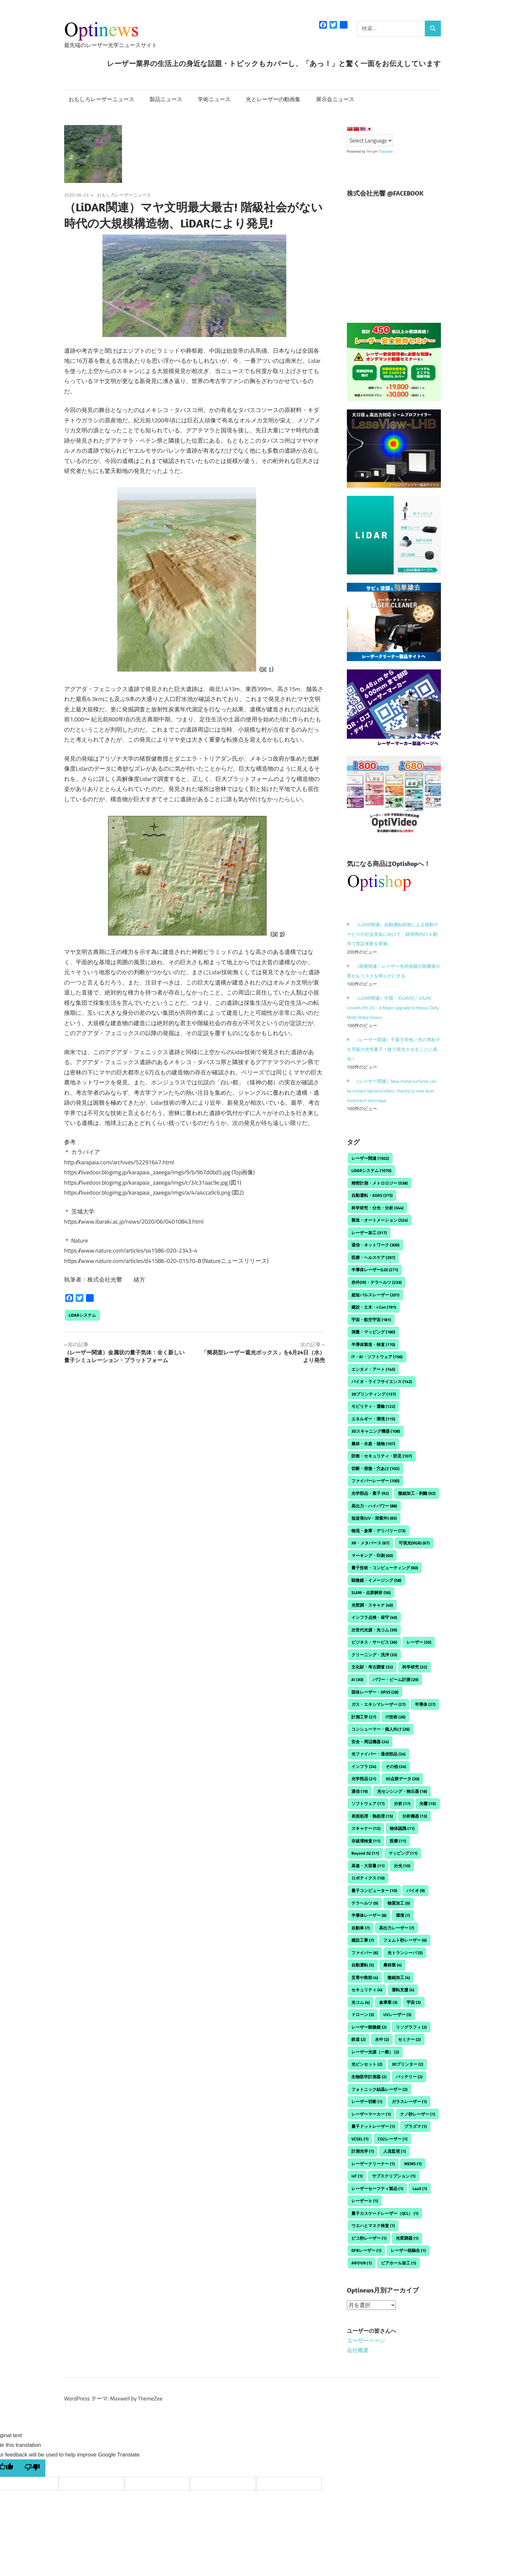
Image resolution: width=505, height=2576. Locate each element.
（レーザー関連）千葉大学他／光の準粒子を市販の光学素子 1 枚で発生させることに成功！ (393, 1049)
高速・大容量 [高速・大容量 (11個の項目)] (368, 1865)
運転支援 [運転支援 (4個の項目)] (403, 1989)
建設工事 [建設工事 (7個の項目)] (362, 1940)
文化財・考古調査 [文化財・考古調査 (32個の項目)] (372, 1667)
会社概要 (358, 2350)
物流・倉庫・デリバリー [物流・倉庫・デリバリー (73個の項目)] (378, 1530)
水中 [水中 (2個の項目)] (382, 2039)
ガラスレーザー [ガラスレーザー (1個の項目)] (409, 2101)
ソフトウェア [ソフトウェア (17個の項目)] (368, 1803)
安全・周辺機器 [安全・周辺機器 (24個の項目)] (370, 1741)
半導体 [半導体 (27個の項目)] (425, 1704)
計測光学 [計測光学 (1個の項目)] (362, 2151)
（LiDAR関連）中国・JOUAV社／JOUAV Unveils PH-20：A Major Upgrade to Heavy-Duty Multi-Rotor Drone (393, 1008)
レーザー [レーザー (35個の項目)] (418, 1642)
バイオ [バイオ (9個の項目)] (415, 1890)
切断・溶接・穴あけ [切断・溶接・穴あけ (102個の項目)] (375, 1468)
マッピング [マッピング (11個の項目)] (402, 1853)
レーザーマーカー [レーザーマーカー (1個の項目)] (371, 2114)
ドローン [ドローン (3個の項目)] (362, 2014)
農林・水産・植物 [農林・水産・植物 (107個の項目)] (373, 1443)
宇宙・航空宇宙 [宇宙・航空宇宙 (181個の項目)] (371, 1319)
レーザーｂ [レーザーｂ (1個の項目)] (364, 2200)
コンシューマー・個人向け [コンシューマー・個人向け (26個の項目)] (380, 1729)
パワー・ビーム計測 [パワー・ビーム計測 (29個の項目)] (395, 1679)
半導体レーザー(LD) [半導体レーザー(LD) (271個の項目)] (374, 1269)
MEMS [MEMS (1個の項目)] (413, 2163)
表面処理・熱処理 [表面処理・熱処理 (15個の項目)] (372, 1816)
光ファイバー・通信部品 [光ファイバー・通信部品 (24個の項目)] (378, 1754)
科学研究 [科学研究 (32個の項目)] (414, 1667)
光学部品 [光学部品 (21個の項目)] (363, 1778)
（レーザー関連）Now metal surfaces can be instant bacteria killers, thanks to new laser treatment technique (391, 1091)
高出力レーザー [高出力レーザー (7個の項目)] (396, 1928)
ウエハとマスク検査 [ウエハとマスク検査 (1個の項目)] (373, 2225)
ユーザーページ (366, 2340)
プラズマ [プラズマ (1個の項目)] (415, 2126)
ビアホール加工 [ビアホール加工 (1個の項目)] (398, 2263)
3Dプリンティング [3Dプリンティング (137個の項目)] (373, 1394)
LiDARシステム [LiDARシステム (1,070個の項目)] (371, 1170)
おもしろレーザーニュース (101, 99)
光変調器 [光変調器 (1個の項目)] (407, 2238)
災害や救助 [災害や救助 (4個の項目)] (364, 1977)
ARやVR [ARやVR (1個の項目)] (361, 2263)
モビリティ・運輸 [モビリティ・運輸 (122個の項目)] (373, 1406)
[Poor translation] (32, 2468)
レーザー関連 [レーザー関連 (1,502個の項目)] (370, 1158)
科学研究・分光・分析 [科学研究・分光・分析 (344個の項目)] (377, 1208)
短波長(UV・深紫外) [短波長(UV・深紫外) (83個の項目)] (374, 1518)
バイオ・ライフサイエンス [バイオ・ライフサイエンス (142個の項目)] (381, 1381)
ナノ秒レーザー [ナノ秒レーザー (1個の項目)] (417, 2114)
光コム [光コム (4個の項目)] (360, 2002)
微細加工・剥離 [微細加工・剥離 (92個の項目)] (416, 1493)
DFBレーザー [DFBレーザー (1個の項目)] (366, 2250)
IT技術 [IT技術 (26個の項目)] (395, 1717)
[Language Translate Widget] (370, 140)
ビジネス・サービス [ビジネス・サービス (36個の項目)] (374, 1642)
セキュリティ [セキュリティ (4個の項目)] (366, 1989)
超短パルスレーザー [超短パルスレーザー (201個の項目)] (375, 1295)
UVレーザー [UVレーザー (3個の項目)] (397, 2014)
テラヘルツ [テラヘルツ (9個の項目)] (364, 1903)
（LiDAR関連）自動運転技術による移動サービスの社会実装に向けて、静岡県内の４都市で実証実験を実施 (392, 934)
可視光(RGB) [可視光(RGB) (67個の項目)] (414, 1543)
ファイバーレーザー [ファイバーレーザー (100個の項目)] (375, 1480)
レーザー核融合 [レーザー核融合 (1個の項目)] (408, 2250)
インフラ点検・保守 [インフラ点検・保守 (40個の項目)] (374, 1617)
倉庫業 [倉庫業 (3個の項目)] (388, 2002)
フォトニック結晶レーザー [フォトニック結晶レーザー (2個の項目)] (379, 2089)
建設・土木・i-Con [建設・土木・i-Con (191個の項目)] (373, 1307)
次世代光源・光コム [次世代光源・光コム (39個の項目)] (374, 1630)
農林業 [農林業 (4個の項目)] (392, 1965)
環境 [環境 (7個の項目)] (403, 1915)
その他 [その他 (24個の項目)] (396, 1766)
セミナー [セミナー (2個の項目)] (409, 2039)
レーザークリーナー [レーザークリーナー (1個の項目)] (373, 2163)
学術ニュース (214, 99)
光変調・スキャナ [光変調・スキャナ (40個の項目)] (372, 1605)
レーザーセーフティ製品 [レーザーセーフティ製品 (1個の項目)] (377, 2188)
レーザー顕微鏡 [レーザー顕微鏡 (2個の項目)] (368, 2027)
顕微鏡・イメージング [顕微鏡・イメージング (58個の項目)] (376, 1580)
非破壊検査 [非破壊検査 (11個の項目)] (365, 1841)
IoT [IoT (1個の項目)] (357, 2176)
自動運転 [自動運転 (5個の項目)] (362, 1965)
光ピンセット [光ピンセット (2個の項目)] (366, 2064)
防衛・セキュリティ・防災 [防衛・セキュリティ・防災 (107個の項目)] (381, 1456)
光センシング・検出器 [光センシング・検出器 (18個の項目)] (402, 1791)
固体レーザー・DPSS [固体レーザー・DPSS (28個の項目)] (374, 1692)
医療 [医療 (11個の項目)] (398, 1841)
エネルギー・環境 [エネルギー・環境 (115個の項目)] (373, 1419)
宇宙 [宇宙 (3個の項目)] (413, 2002)
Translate (380, 151)
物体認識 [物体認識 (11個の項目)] (402, 1828)
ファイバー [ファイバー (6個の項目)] (364, 1952)
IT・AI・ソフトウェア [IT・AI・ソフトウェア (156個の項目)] (377, 1356)
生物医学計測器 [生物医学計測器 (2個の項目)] (368, 2076)
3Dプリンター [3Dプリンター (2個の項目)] (407, 2064)
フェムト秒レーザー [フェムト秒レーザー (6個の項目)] (405, 1940)
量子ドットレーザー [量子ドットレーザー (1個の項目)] (373, 2126)
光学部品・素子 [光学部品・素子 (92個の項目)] (370, 1493)
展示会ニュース (335, 99)
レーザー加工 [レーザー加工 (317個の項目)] (369, 1232)
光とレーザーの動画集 (273, 99)
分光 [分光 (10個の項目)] (402, 1865)
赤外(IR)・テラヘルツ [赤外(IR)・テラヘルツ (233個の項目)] (376, 1282)
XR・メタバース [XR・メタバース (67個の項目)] (370, 1543)
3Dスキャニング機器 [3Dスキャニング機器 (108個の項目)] (375, 1431)
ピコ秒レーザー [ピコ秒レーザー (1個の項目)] (368, 2238)
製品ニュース (165, 99)
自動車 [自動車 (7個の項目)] (360, 1928)
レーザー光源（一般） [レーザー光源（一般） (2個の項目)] (375, 2052)
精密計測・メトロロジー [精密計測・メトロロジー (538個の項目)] (379, 1183)
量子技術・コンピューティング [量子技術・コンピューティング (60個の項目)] (384, 1567)
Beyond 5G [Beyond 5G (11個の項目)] (365, 1853)
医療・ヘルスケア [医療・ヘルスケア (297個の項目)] (373, 1257)
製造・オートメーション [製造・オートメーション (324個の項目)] (379, 1220)
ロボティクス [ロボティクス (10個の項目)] (368, 1878)
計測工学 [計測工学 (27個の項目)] (363, 1717)
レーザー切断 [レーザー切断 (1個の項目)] (366, 2101)
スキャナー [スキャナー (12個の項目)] (365, 1828)
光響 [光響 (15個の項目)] (427, 1803)
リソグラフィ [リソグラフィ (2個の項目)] (411, 2027)
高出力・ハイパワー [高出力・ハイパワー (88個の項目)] (374, 1506)
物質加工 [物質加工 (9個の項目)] (398, 1903)
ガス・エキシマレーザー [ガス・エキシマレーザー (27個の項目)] (378, 1704)
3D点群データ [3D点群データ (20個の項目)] (402, 1778)
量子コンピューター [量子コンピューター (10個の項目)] (374, 1890)
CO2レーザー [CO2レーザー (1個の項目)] (392, 2139)
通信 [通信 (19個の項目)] (359, 1791)
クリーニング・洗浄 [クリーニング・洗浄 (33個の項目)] (374, 1654)
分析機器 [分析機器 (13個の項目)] (414, 1816)
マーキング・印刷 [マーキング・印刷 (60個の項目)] (372, 1555)
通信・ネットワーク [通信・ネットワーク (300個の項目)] (375, 1245)
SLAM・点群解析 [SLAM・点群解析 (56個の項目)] (371, 1592)
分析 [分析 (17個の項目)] (402, 1803)
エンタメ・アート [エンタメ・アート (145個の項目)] (373, 1369)
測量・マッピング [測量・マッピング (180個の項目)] (373, 1332)
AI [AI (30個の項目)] (357, 1679)
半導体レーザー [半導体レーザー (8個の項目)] (368, 1915)
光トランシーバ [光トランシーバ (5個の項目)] (405, 1952)
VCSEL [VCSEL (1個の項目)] (359, 2139)
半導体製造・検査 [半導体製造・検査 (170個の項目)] (373, 1344)
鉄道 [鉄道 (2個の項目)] (358, 2039)
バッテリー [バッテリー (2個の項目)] (409, 2076)
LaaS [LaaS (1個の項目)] (420, 2188)
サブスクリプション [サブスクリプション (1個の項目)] (393, 2176)
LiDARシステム (82, 1315)
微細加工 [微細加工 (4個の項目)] (398, 1977)
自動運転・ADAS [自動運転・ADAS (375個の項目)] (372, 1195)
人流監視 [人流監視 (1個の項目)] (394, 2151)
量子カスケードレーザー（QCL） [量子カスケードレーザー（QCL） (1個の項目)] (384, 2213)
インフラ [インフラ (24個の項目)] (363, 1766)
